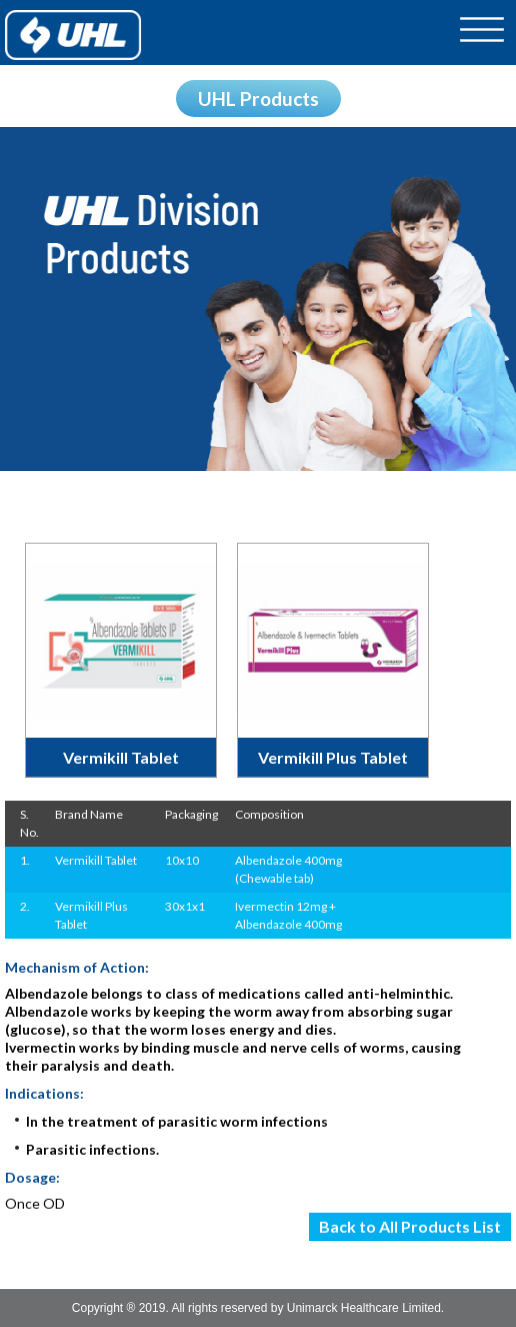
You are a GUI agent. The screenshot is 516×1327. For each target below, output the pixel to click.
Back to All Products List (410, 1228)
